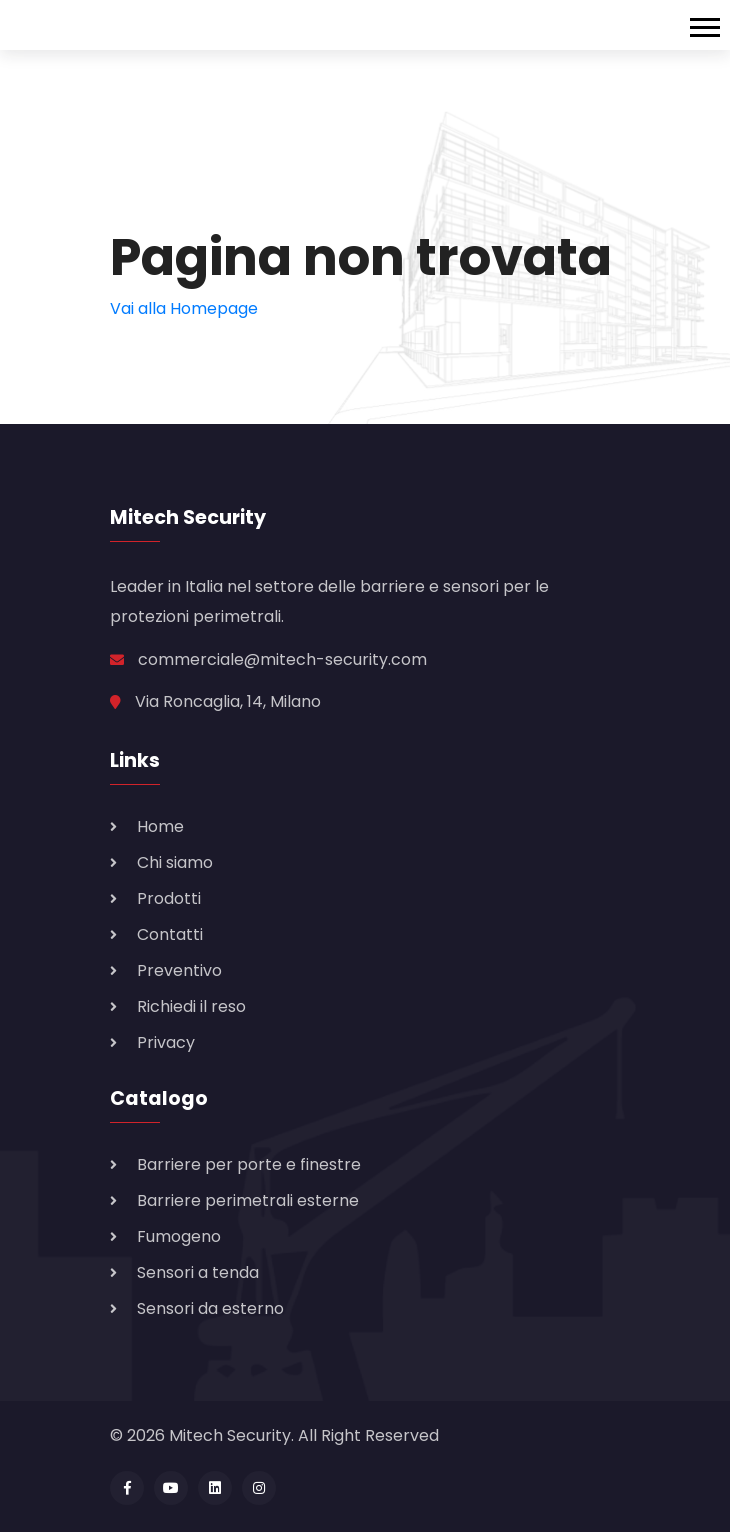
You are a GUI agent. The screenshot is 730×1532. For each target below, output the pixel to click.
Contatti (170, 934)
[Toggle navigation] (710, 25)
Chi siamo (175, 862)
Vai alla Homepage (184, 308)
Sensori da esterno (210, 1308)
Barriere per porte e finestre (249, 1164)
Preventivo (179, 970)
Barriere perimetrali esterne (248, 1200)
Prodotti (169, 898)
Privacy (166, 1042)
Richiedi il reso (191, 1006)
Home (160, 826)
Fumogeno (179, 1236)
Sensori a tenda (198, 1272)
